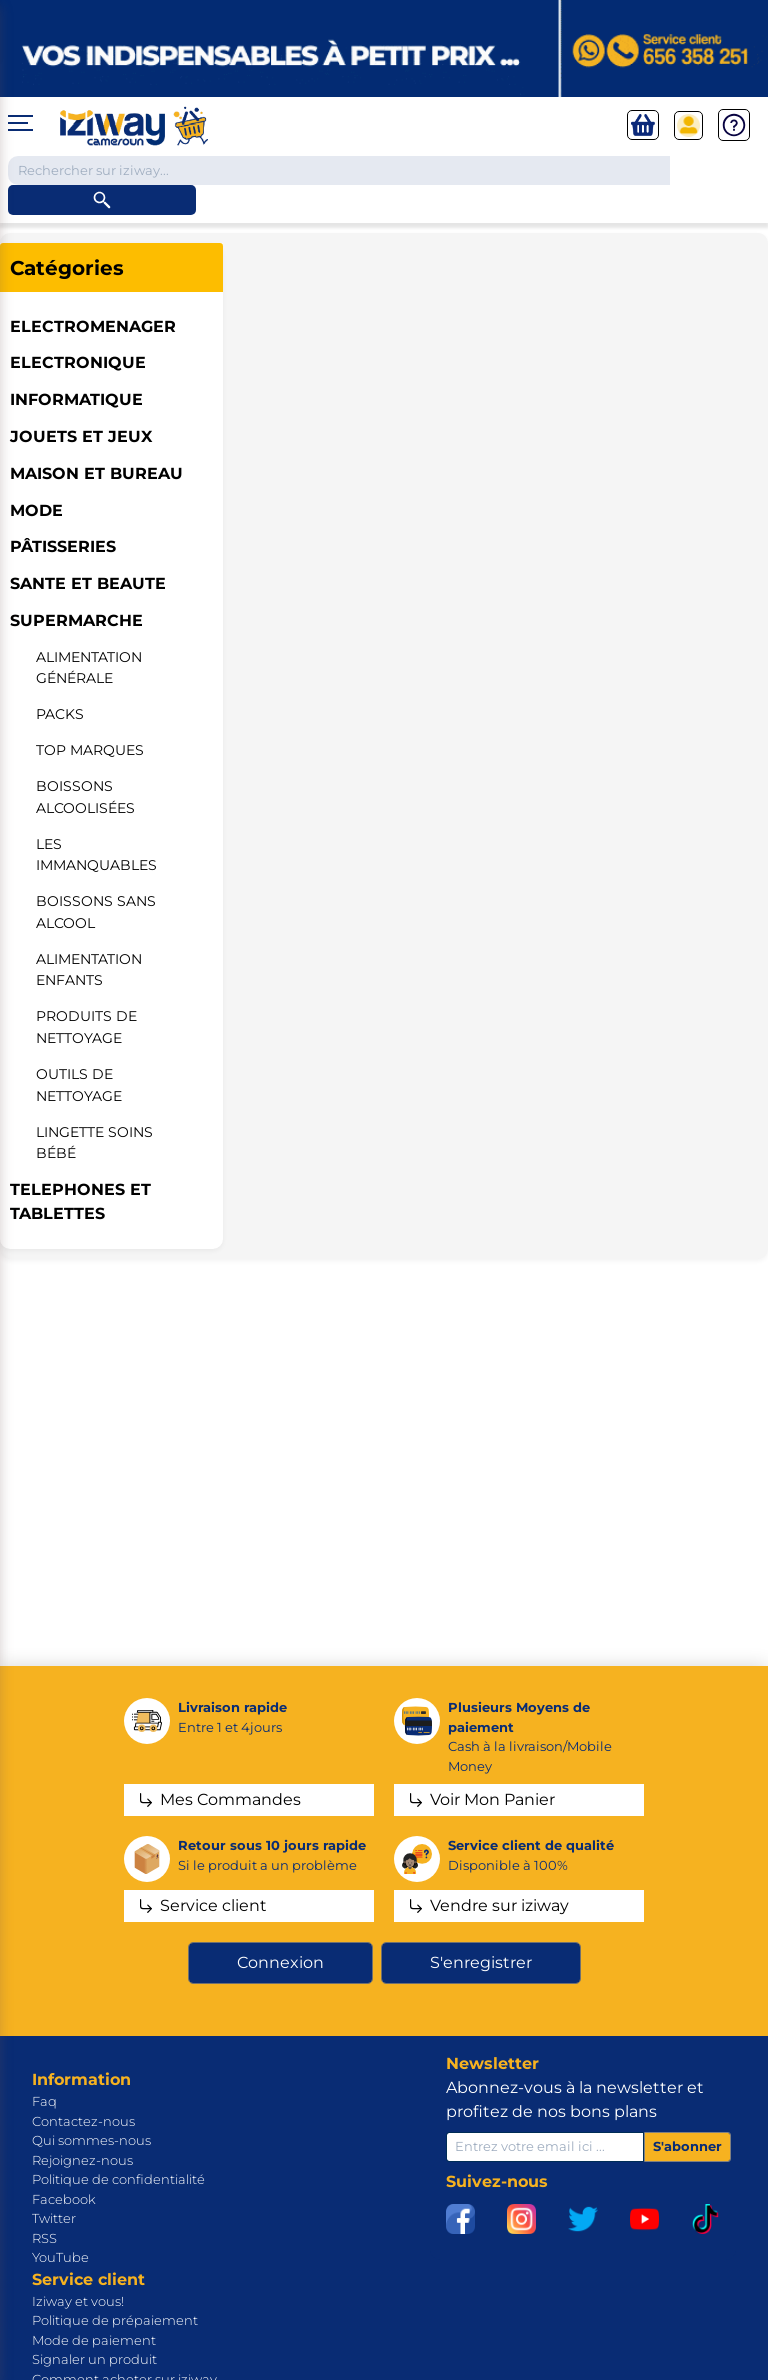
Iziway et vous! (78, 2301)
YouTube (60, 2257)
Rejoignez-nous (82, 2160)
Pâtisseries (63, 546)
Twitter (54, 2218)
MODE (36, 510)
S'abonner (687, 2146)
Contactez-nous (83, 2121)
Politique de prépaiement (115, 2320)
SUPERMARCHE (76, 620)
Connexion (280, 1962)
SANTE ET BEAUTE (88, 583)
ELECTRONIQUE (78, 362)
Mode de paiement (94, 2340)
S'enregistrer (481, 1962)
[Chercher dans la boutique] (339, 171)
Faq (44, 2101)
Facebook (64, 2199)
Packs (60, 714)
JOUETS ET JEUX (81, 436)
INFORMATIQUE (76, 399)
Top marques (90, 750)
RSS (44, 2238)
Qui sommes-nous (91, 2140)
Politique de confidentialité (118, 2179)
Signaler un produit (94, 2359)
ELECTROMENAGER (93, 326)
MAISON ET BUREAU (96, 473)
